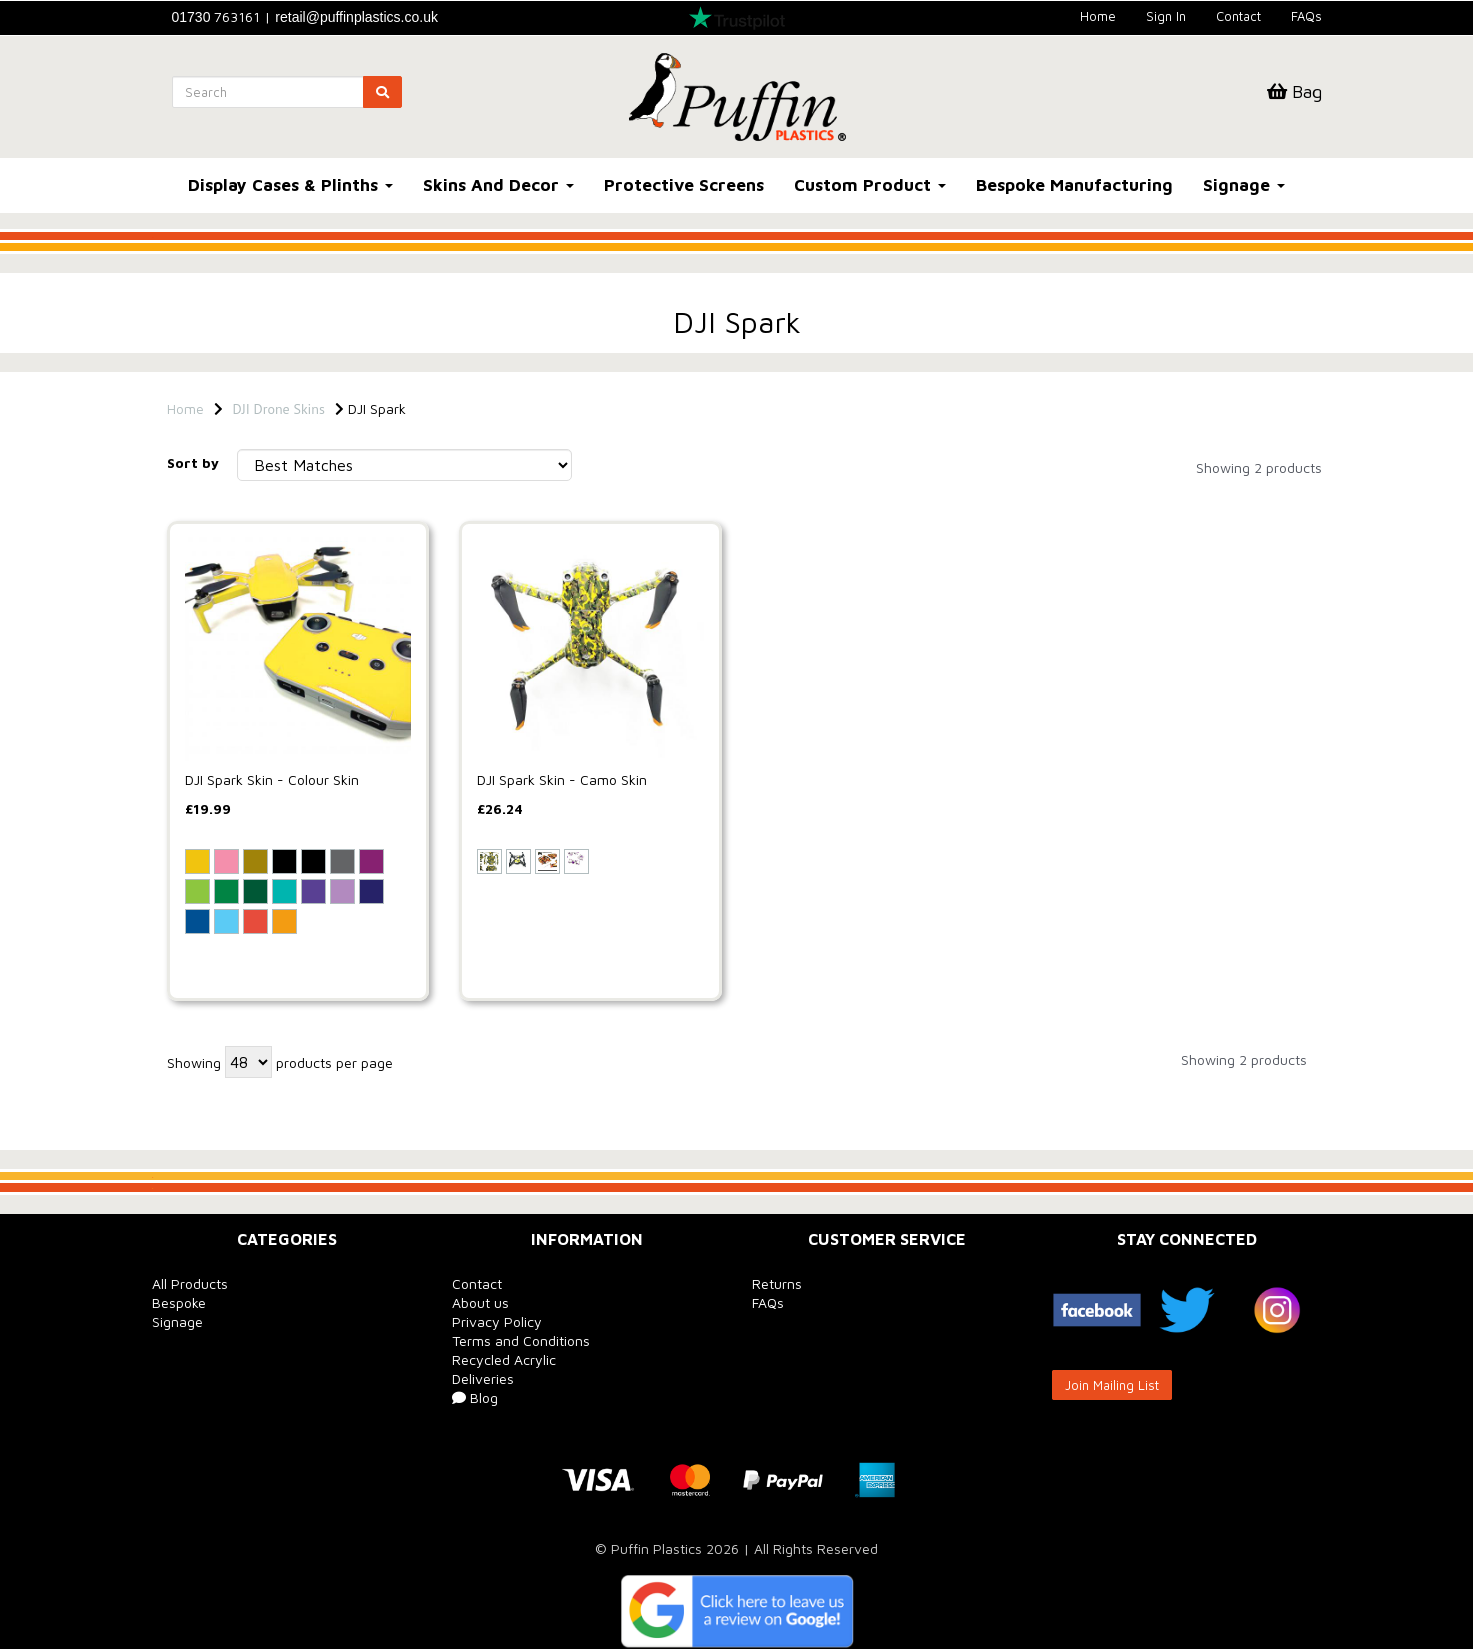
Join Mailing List (1112, 1385)
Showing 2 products (1259, 467)
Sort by (193, 462)
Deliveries (483, 1378)
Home (1098, 16)
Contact (1238, 16)
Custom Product (870, 185)
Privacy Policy (497, 1321)
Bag (1294, 91)
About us (480, 1302)
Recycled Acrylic (504, 1359)
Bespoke (179, 1302)
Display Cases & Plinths (290, 185)
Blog (475, 1397)
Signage (1244, 185)
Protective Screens (684, 185)
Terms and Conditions (521, 1340)
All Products (190, 1283)
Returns (777, 1283)
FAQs (1306, 16)
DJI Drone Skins (279, 409)
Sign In (1166, 16)
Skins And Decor (498, 185)
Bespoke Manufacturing (1074, 185)
